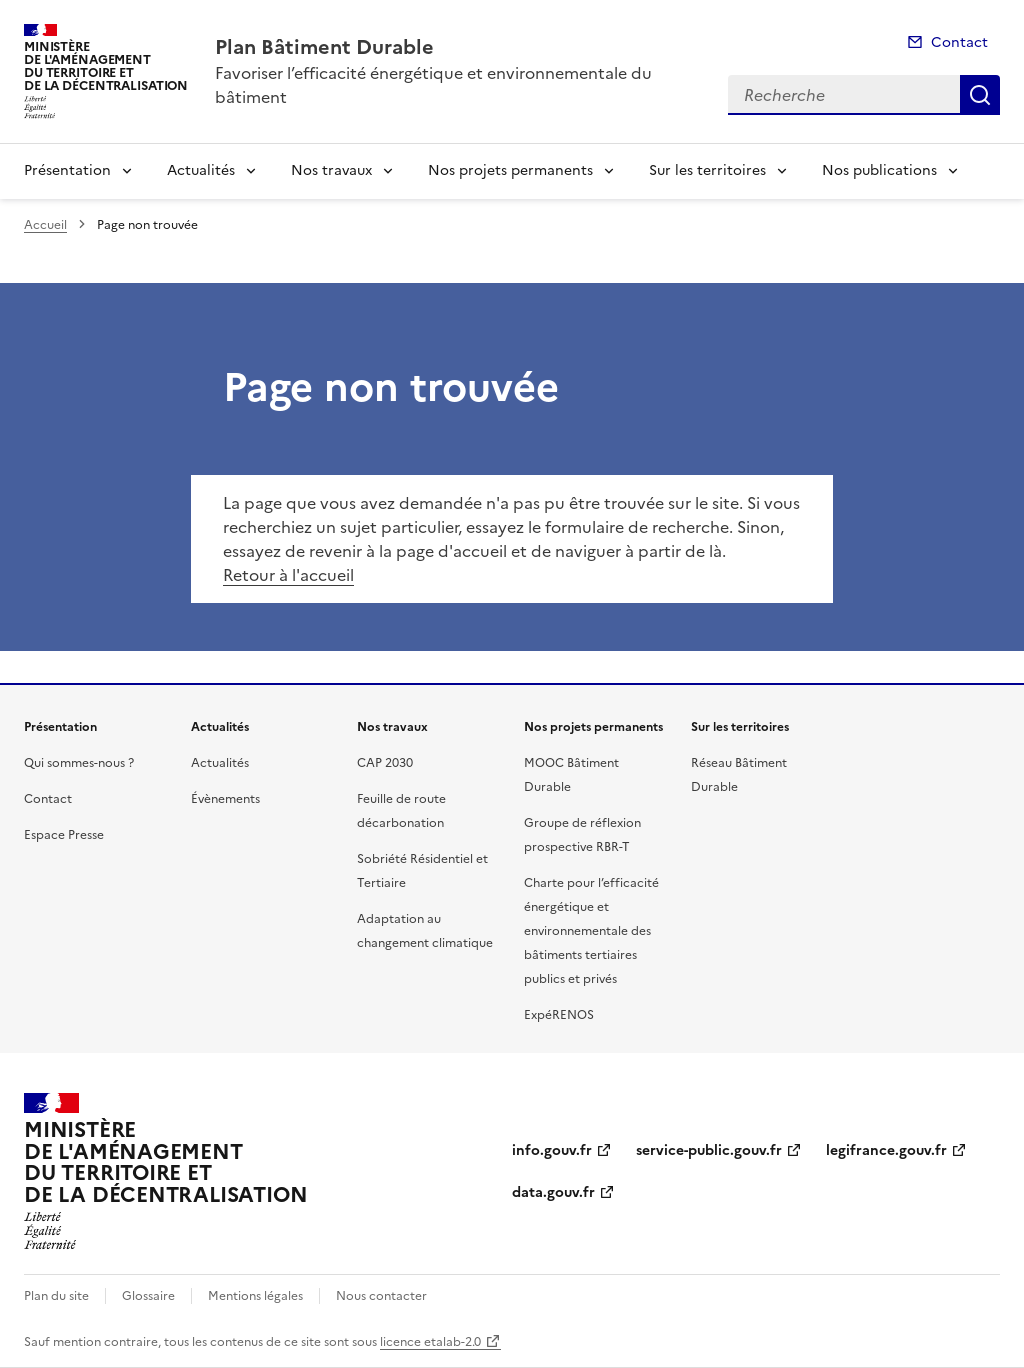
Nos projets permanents (510, 170)
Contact (959, 42)
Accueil (45, 225)
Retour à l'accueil (288, 575)
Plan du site (56, 1296)
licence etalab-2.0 (430, 1342)
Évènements (225, 799)
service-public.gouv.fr (709, 1150)
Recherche (980, 95)
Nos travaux (331, 170)
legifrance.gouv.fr (886, 1150)
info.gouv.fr (552, 1150)
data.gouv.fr (553, 1192)
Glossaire (148, 1296)
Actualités (201, 170)
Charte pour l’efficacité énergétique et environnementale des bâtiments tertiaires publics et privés (591, 931)
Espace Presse (64, 835)
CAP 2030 (385, 763)
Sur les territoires (707, 170)
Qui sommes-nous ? (79, 763)
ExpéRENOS (559, 1015)
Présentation (67, 170)
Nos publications (879, 170)
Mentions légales (255, 1296)
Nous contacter (381, 1296)
